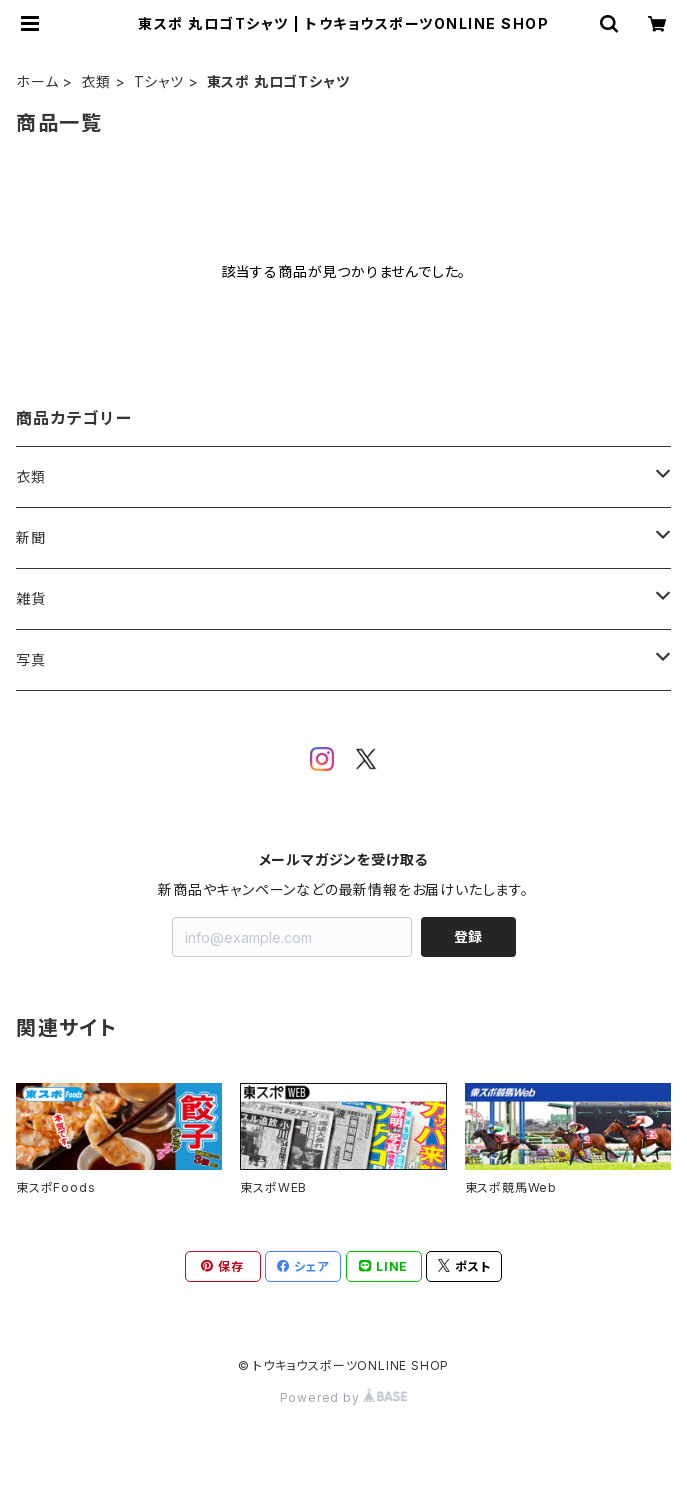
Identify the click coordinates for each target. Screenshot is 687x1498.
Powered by (344, 1397)
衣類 (96, 81)
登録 (468, 936)
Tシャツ (159, 81)
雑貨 (31, 598)
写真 (31, 659)
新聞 (31, 537)
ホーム (37, 81)
